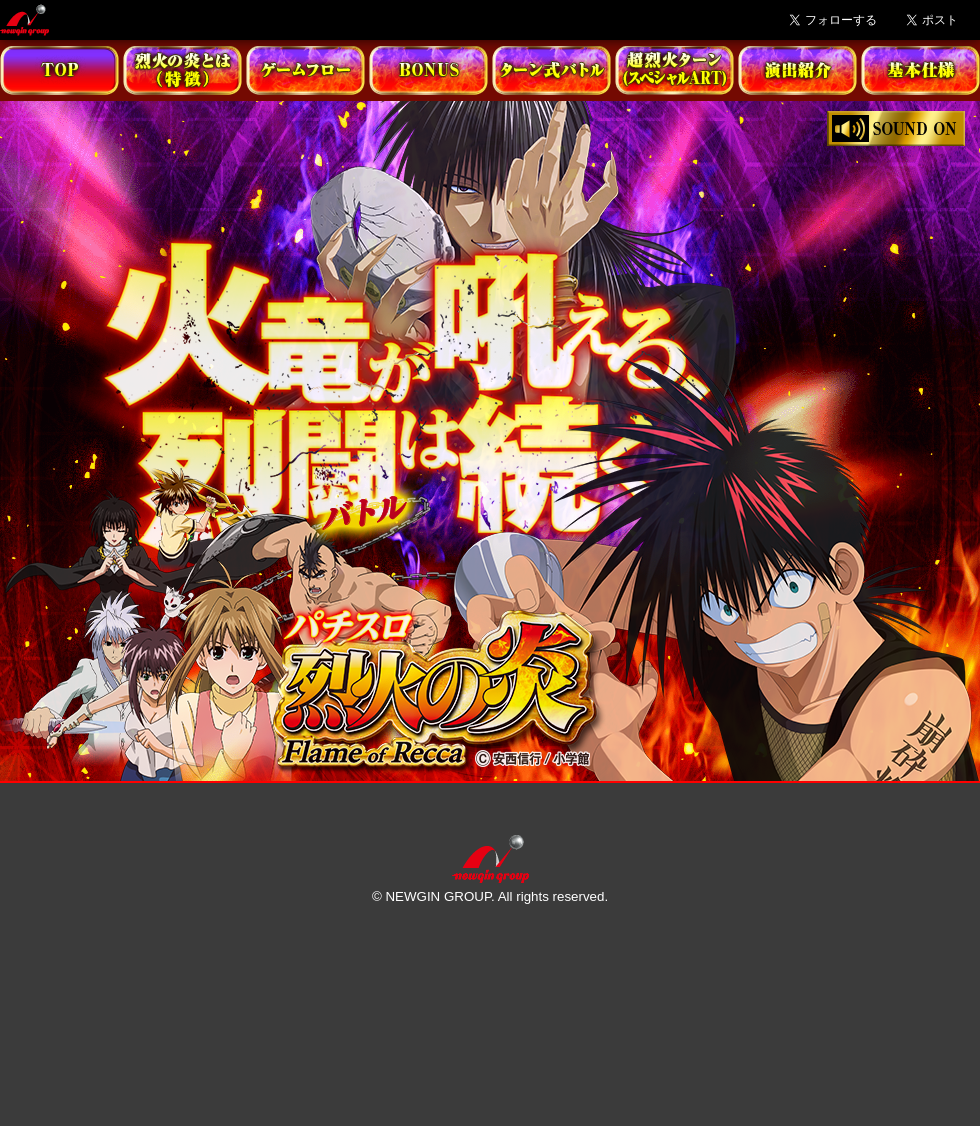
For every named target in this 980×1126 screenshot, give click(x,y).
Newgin (24, 20)
